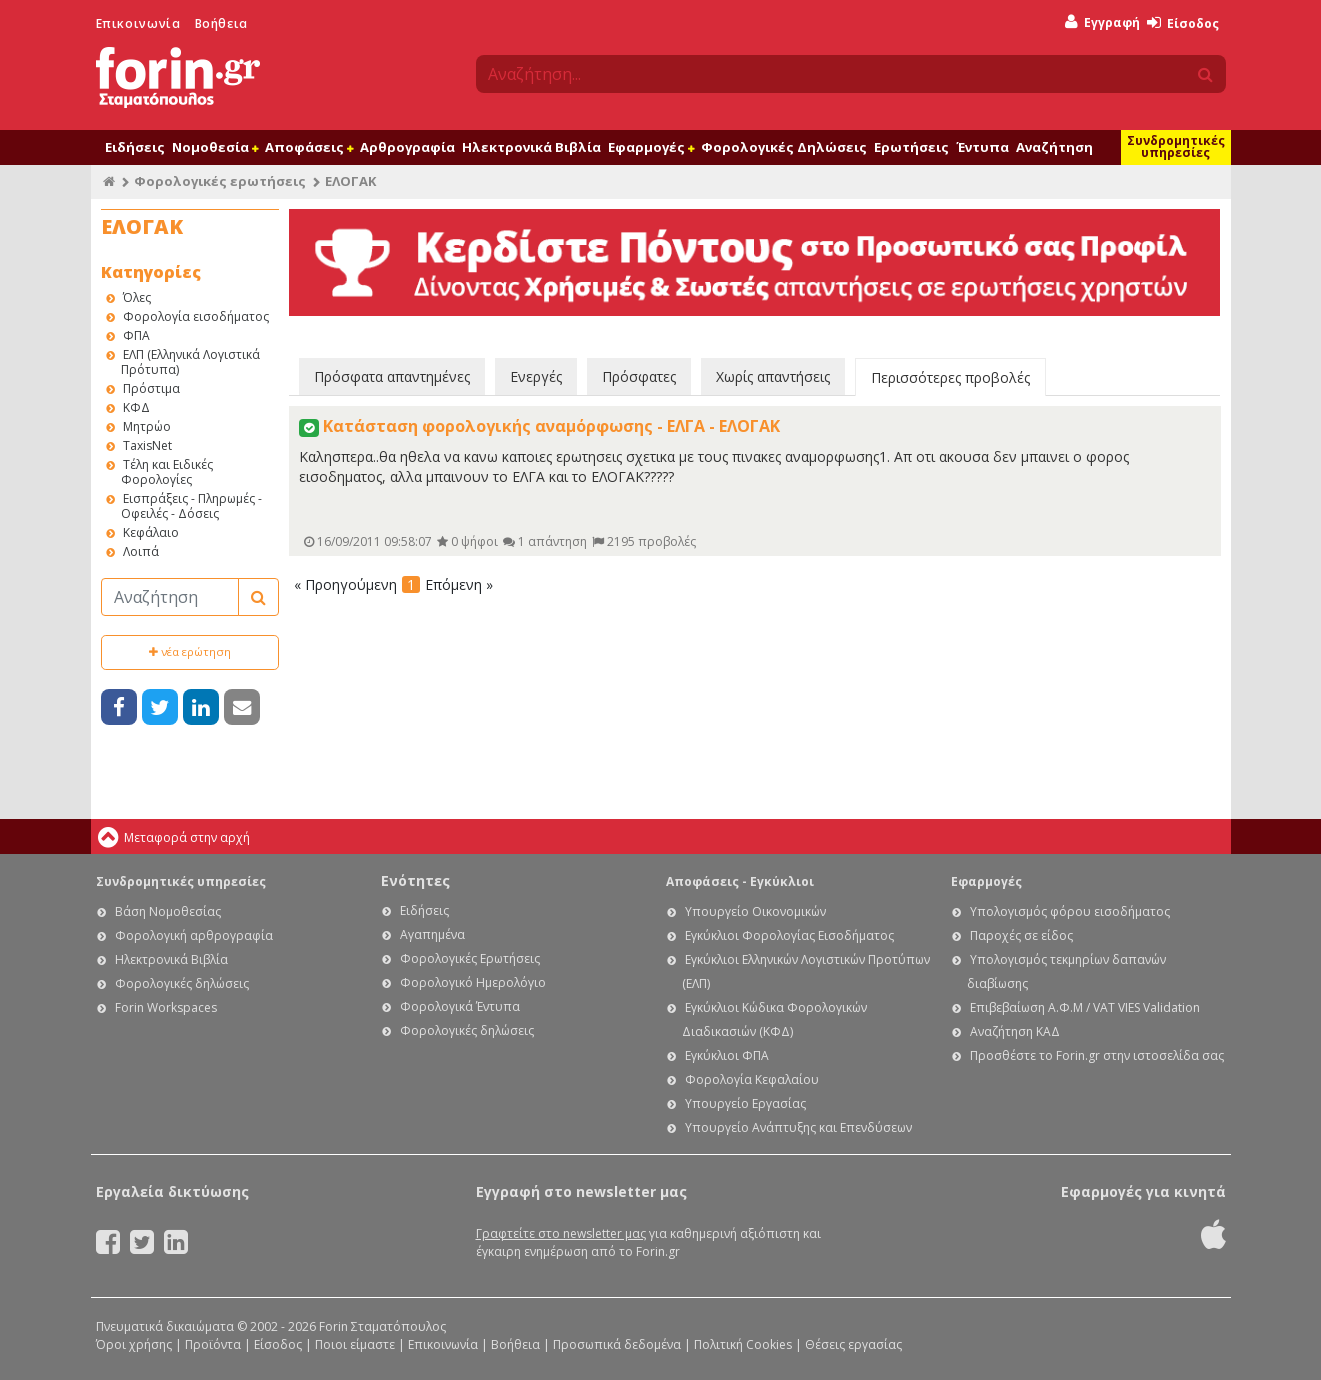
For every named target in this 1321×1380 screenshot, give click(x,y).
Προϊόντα (213, 1344)
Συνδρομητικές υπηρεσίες (1176, 146)
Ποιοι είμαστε (355, 1344)
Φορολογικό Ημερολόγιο (473, 982)
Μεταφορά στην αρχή (187, 837)
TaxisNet (147, 445)
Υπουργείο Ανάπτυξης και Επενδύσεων (798, 1127)
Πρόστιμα (151, 388)
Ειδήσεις (135, 147)
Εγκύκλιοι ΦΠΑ (727, 1055)
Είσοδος (1183, 23)
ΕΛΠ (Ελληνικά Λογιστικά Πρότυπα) (190, 362)
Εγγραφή (1102, 22)
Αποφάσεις (309, 147)
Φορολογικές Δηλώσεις (784, 147)
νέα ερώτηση (190, 651)
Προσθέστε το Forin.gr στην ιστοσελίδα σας (1097, 1055)
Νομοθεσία (215, 147)
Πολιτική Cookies (743, 1344)
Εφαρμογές (651, 147)
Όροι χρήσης (134, 1344)
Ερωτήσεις (911, 147)
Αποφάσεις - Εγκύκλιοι (740, 881)
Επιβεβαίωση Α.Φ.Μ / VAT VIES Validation (1085, 1007)
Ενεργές (536, 376)
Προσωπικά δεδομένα (617, 1344)
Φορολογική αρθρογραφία (194, 935)
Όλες (137, 297)
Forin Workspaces (166, 1007)
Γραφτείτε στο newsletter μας (561, 1233)
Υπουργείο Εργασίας (745, 1103)
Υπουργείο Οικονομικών (755, 911)
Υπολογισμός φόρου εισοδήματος (1070, 911)
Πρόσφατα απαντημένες (392, 376)
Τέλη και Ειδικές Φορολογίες (167, 472)
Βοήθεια (221, 23)
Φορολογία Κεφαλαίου (752, 1079)
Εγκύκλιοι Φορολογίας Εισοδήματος (789, 935)
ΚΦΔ (136, 407)
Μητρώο (147, 426)
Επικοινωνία (138, 23)
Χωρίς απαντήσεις (773, 376)
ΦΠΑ (136, 335)
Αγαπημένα (432, 934)
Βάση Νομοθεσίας (168, 911)
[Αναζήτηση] (170, 597)
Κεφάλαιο (151, 532)
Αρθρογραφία (407, 147)
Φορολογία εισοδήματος (196, 316)
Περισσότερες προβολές (950, 377)
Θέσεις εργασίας (853, 1344)
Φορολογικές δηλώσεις (182, 983)
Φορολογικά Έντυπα (460, 1006)
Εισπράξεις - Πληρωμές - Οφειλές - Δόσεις (191, 506)
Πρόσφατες (639, 376)
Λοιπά (141, 551)
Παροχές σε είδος (1021, 935)
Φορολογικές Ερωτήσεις (470, 958)
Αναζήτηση (1054, 147)
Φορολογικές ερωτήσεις (220, 181)
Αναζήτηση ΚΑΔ (1015, 1031)
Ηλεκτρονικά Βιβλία (531, 147)
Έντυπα (982, 147)
